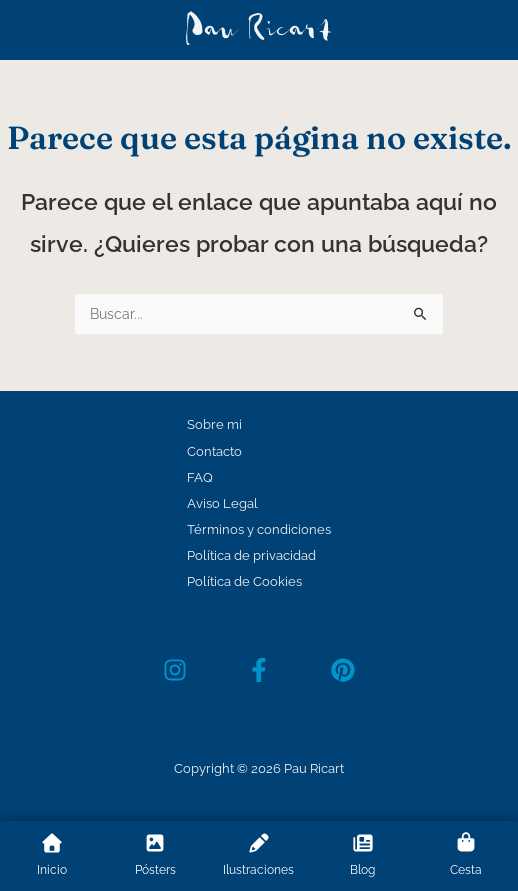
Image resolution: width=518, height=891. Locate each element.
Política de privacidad (251, 555)
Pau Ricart (259, 30)
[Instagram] (175, 670)
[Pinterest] (343, 670)
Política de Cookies (244, 581)
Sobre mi (214, 424)
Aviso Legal (222, 503)
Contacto (214, 451)
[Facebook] (259, 670)
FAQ (200, 477)
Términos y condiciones (259, 529)
